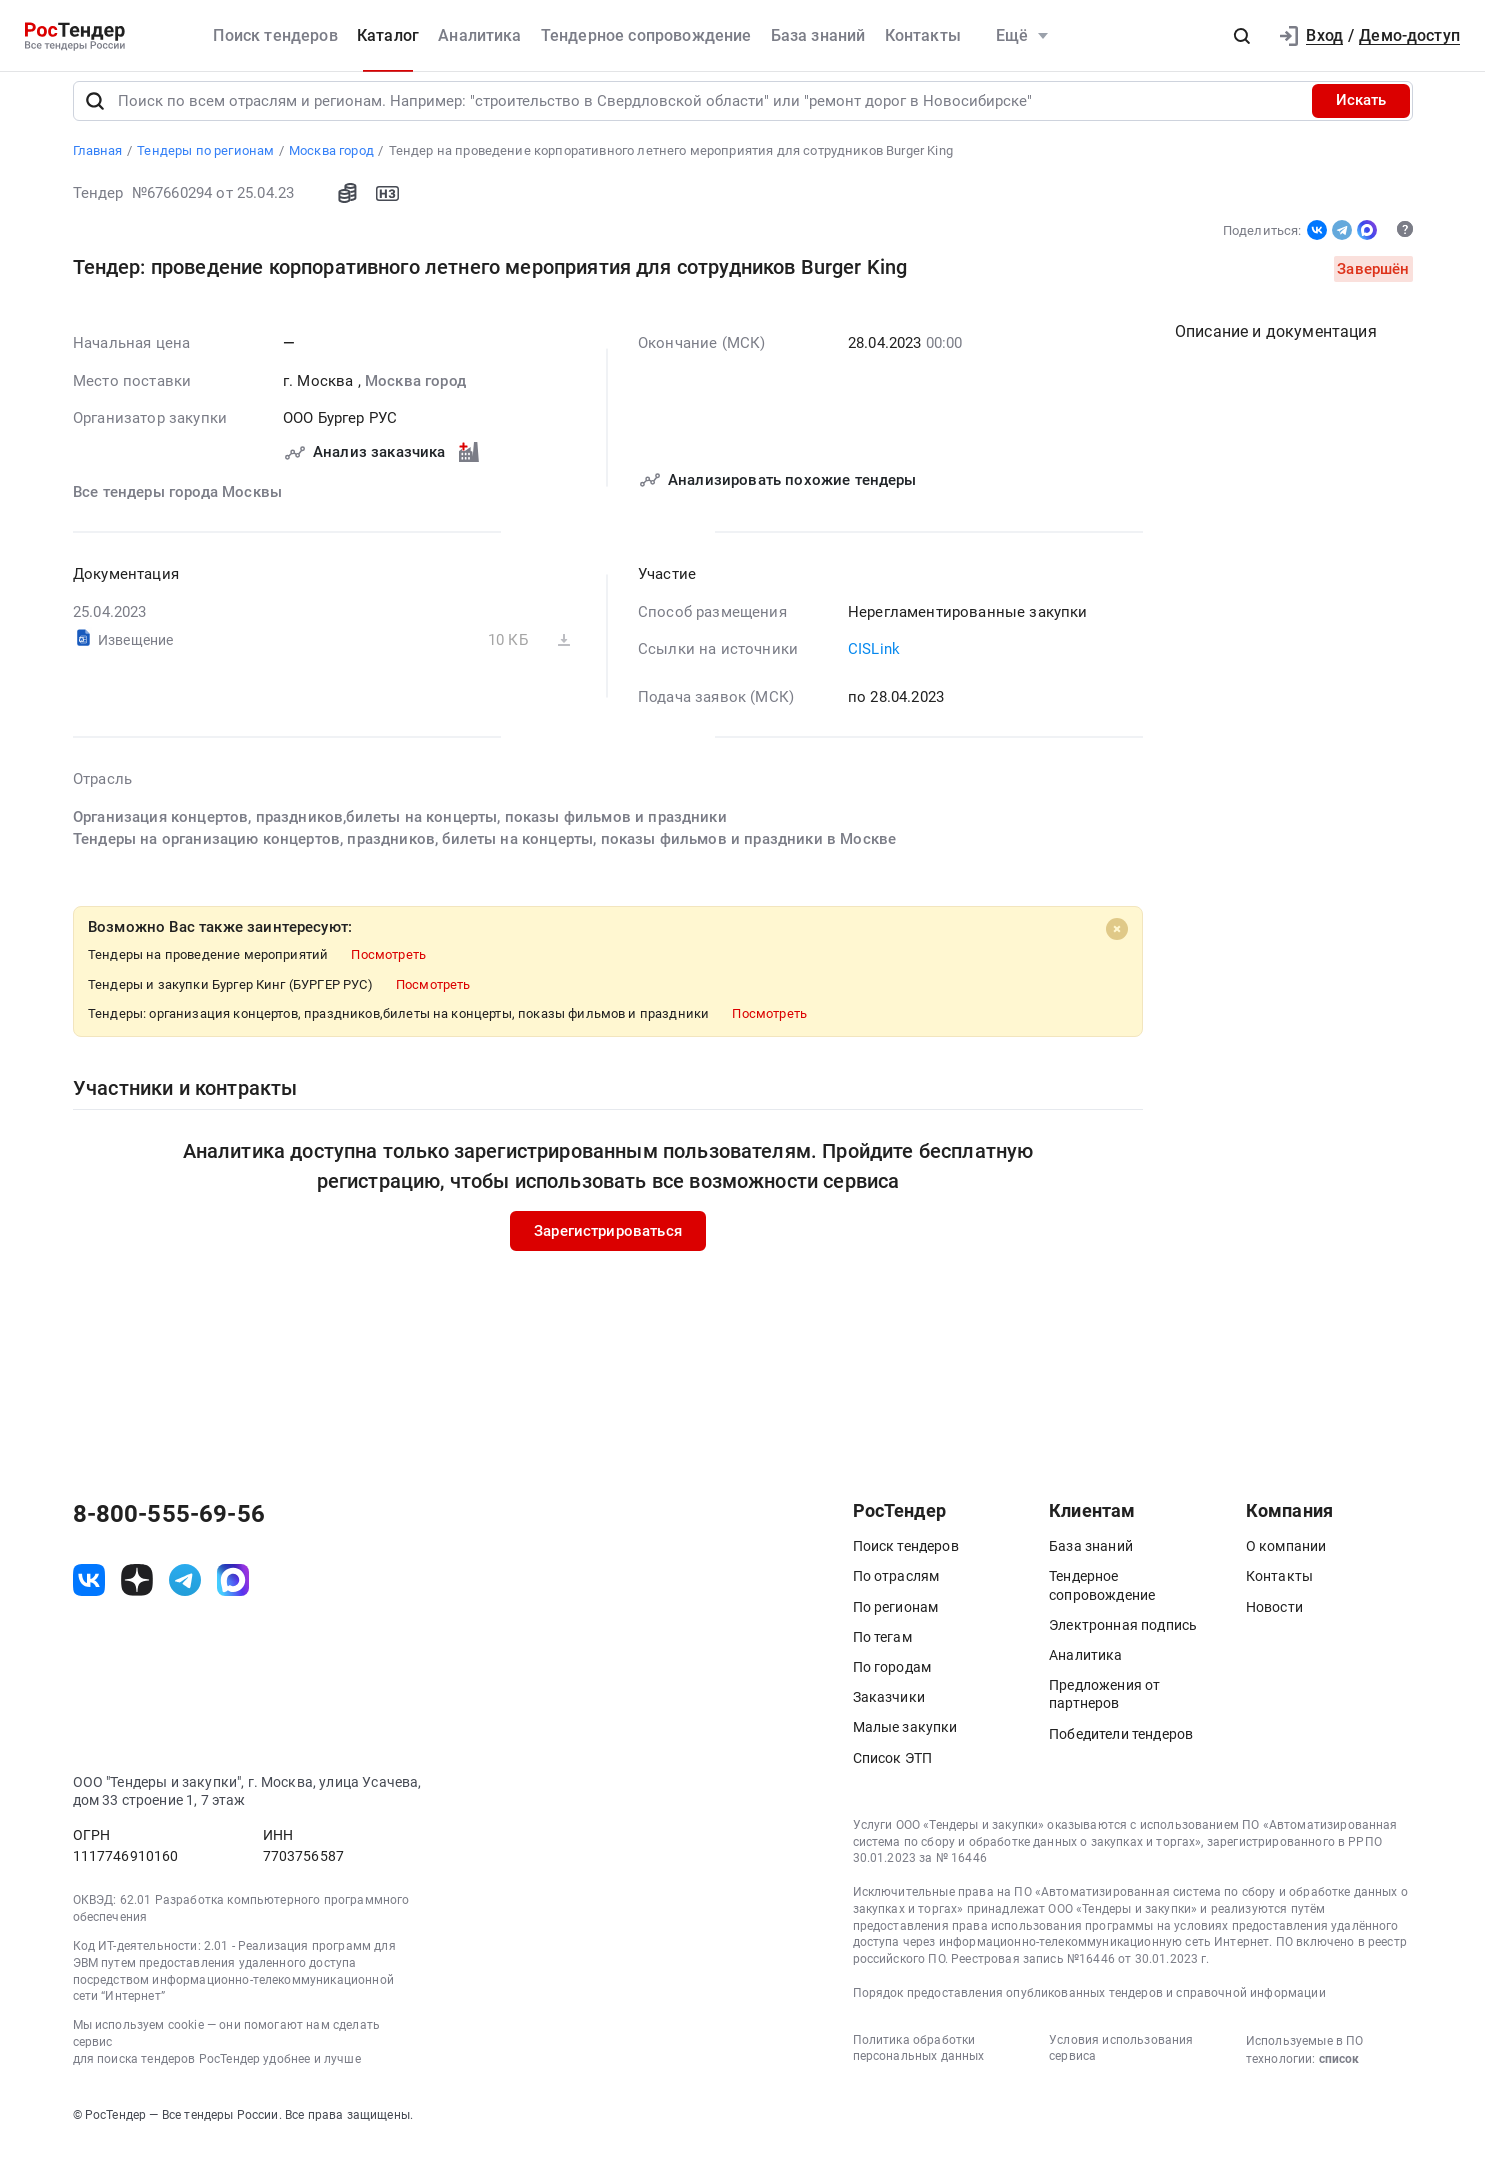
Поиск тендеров (275, 35)
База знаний (818, 35)
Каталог (388, 35)
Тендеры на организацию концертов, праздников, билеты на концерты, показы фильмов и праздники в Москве (484, 853)
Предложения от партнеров (1104, 1708)
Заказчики (889, 1711)
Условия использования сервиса (1121, 2061)
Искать (1361, 114)
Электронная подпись (1123, 1638)
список (1339, 2072)
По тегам (882, 1650)
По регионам (896, 1620)
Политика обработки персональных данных (919, 2061)
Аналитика (479, 35)
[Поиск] (95, 114)
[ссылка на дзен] (137, 1593)
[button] (1242, 36)
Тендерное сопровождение (646, 35)
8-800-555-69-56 (169, 1528)
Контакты (923, 35)
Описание (1276, 345)
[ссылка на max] (233, 1593)
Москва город (414, 394)
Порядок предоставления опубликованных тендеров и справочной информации (1089, 2006)
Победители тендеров (1121, 1747)
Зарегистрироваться (608, 1244)
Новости (1274, 1620)
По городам (892, 1680)
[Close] (1117, 942)
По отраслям (896, 1590)
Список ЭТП (893, 1771)
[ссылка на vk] (89, 1593)
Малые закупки (905, 1741)
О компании (1286, 1560)
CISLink (874, 663)
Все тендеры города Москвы (177, 505)
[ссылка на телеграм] (185, 1593)
